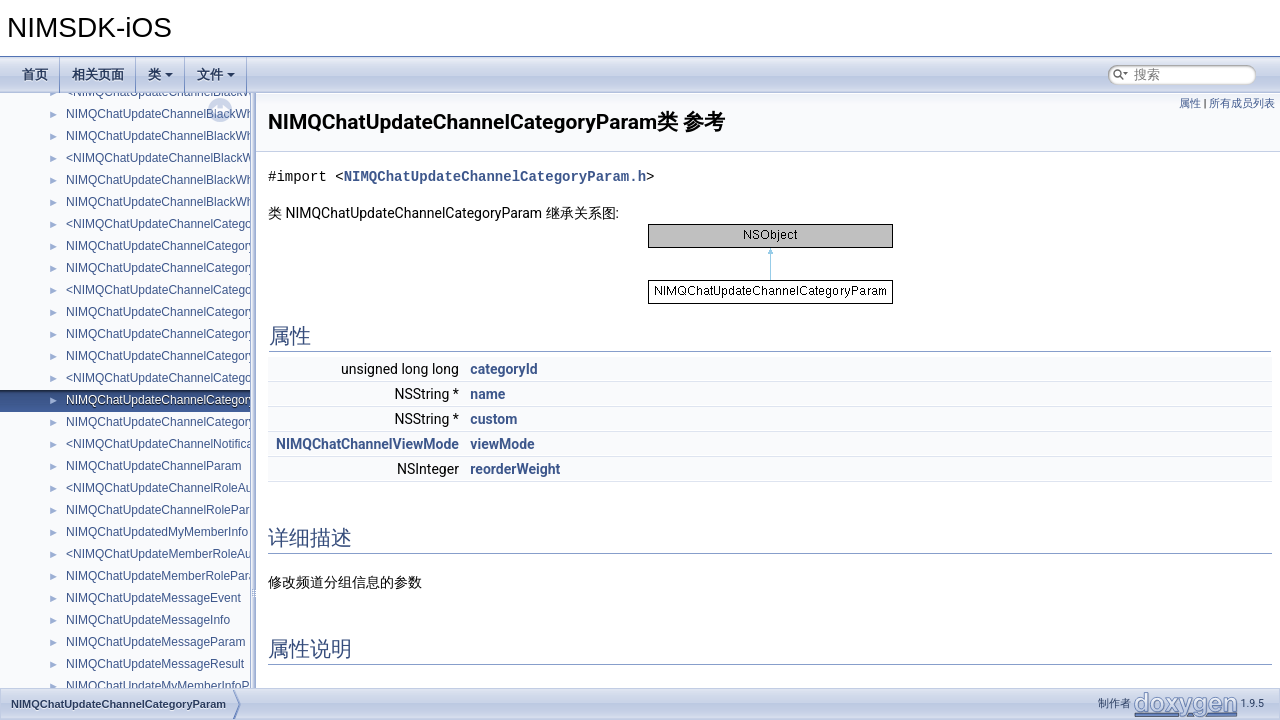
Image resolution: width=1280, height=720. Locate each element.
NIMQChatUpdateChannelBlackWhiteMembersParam (208, 136)
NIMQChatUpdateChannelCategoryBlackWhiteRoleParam (220, 334)
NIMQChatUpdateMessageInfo (148, 620)
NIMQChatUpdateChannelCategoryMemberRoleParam (212, 356)
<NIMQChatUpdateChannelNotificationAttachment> (203, 444)
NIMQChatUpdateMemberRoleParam (165, 576)
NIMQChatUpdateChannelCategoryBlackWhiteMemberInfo (222, 246)
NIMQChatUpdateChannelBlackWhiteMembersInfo (201, 114)
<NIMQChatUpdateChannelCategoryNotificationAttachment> (227, 378)
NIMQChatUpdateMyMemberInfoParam (171, 686)
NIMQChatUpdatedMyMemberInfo (157, 532)
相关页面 (98, 74)
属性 (1190, 103)
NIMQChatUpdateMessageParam (155, 642)
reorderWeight (515, 469)
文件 (216, 74)
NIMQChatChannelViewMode (367, 444)
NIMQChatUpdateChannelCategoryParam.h (495, 176)
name (487, 394)
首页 (35, 74)
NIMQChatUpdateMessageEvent (153, 598)
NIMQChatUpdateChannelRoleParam (166, 510)
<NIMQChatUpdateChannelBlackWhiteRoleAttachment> (215, 158)
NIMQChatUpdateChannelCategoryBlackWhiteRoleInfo (212, 312)
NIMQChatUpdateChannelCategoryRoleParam (190, 422)
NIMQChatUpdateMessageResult (155, 664)
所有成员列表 (1242, 103)
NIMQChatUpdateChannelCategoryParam (178, 400)
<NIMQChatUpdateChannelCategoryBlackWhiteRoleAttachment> (240, 290)
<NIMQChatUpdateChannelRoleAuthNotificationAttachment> (228, 488)
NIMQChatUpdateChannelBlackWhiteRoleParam (196, 202)
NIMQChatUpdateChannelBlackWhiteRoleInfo (188, 180)
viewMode (502, 444)
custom (493, 419)
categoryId (503, 369)
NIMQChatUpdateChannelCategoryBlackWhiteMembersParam (233, 268)
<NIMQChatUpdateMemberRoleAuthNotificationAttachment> (227, 554)
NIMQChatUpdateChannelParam (153, 466)
